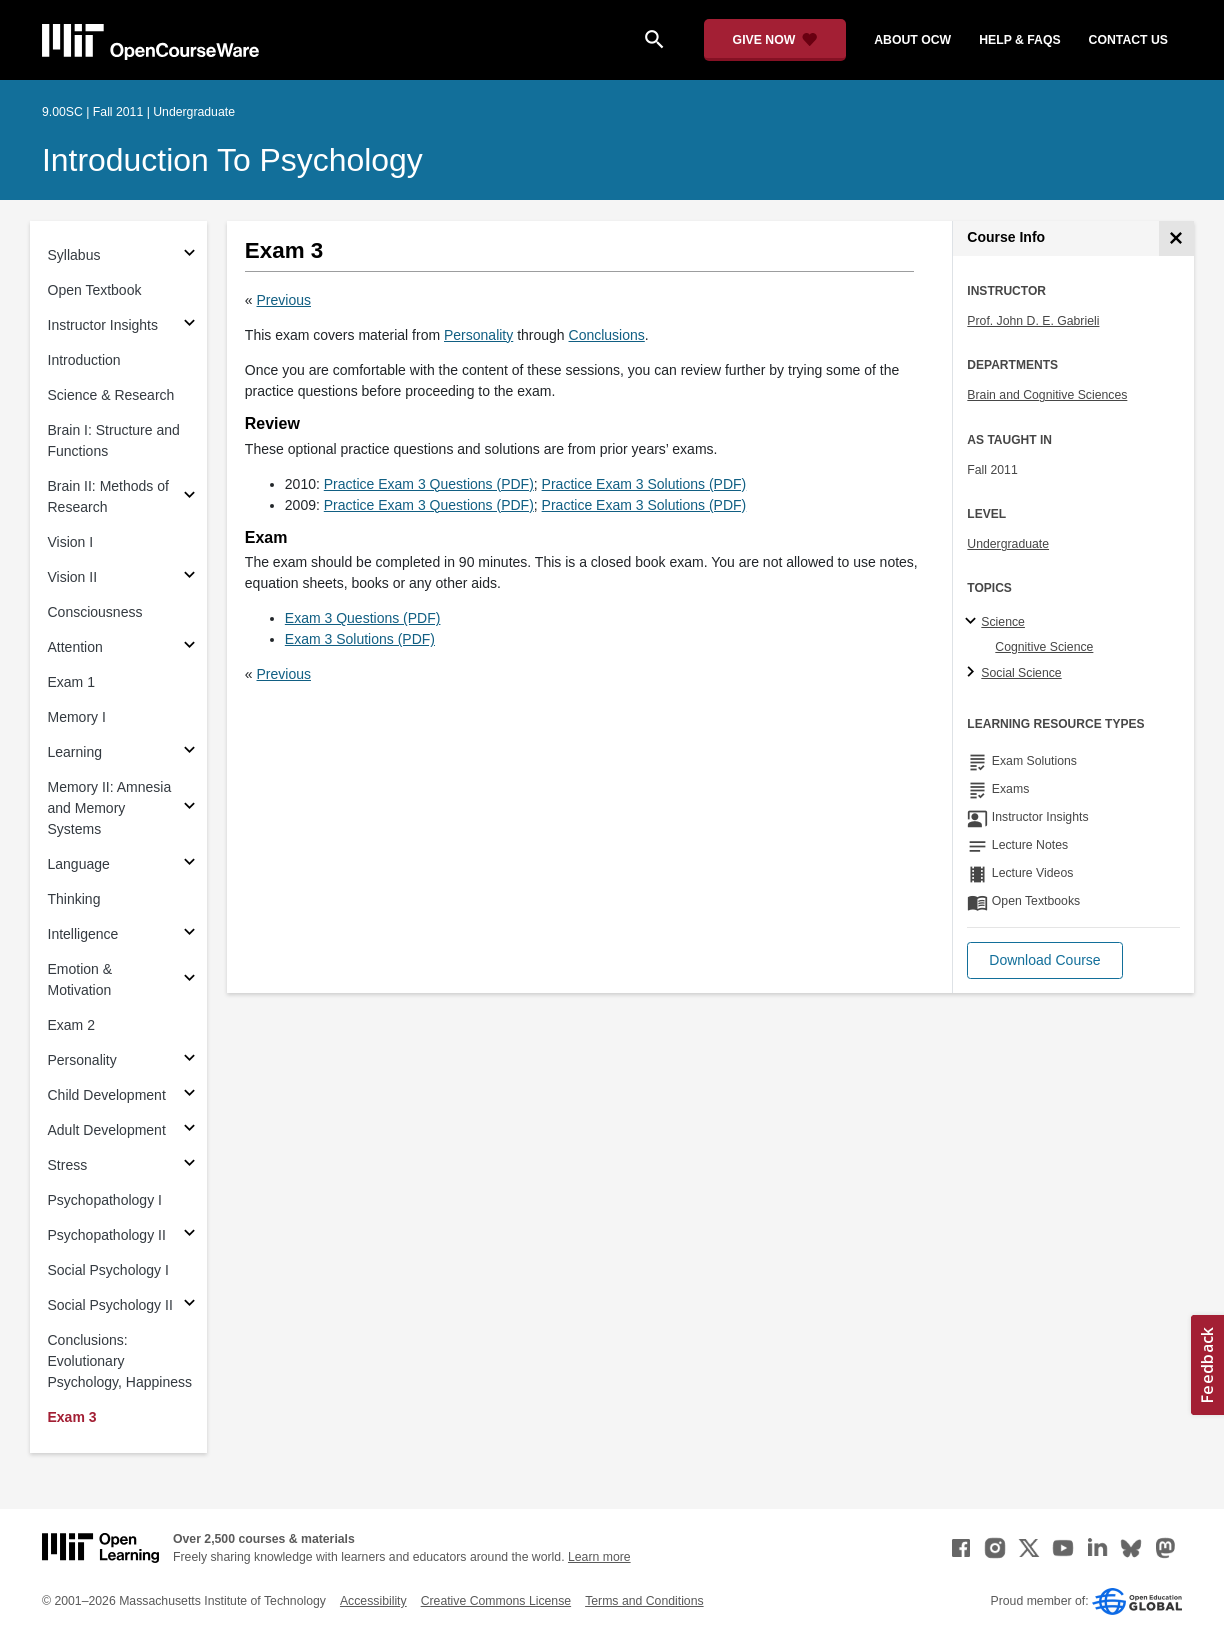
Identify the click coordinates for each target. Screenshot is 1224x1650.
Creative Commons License (496, 1601)
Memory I (77, 717)
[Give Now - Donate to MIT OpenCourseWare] (775, 40)
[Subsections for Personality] (189, 1060)
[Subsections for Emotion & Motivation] (189, 980)
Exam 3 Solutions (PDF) (360, 639)
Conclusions (607, 335)
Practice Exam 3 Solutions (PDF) (644, 484)
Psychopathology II (107, 1235)
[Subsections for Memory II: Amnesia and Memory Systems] (189, 808)
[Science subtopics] (973, 622)
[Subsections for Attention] (189, 647)
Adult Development (107, 1130)
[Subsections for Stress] (189, 1165)
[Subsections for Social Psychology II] (189, 1305)
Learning (75, 752)
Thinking (74, 899)
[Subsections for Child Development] (189, 1095)
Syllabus (74, 255)
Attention (75, 647)
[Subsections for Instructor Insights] (189, 325)
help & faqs (1019, 40)
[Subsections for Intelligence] (189, 934)
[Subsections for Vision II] (189, 577)
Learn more (599, 1557)
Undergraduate (1008, 544)
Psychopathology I (105, 1200)
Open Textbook (95, 290)
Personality (82, 1060)
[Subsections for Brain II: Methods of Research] (189, 497)
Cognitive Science (1044, 647)
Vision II (73, 577)
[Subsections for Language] (189, 864)
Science (1003, 622)
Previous (284, 300)
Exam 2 (71, 1025)
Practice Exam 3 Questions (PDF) (429, 484)
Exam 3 (72, 1417)
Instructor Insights (103, 325)
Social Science (1021, 673)
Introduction (84, 360)
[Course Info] (1176, 238)
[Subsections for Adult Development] (189, 1130)
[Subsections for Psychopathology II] (189, 1235)
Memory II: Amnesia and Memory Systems (110, 808)
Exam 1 (71, 682)
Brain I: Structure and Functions (114, 440)
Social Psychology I (108, 1270)
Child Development (107, 1095)
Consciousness (95, 612)
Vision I (71, 542)
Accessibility (373, 1601)
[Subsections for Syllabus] (189, 255)
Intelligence (83, 934)
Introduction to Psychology (232, 160)
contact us (1128, 40)
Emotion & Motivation (80, 979)
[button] (1044, 960)
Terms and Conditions (644, 1601)
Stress (68, 1165)
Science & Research (111, 395)
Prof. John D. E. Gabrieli (1033, 321)
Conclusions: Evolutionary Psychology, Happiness (120, 1361)
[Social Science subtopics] (973, 673)
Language (79, 864)
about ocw (912, 40)
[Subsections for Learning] (189, 752)
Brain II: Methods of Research (108, 496)
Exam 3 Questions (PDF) (363, 618)
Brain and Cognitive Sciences (1047, 395)
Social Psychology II (110, 1305)
